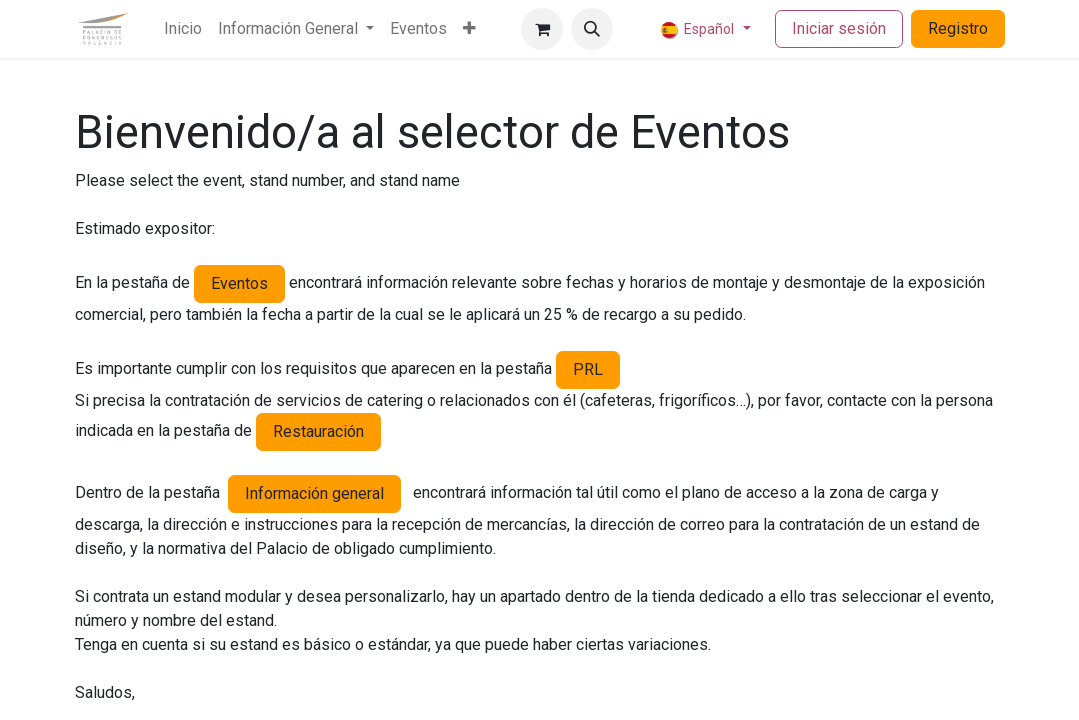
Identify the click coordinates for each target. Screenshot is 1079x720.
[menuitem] (183, 29)
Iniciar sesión (839, 28)
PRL (588, 369)
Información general (314, 493)
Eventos (239, 283)
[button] (592, 29)
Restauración (318, 431)
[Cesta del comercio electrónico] (542, 29)
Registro (958, 28)
